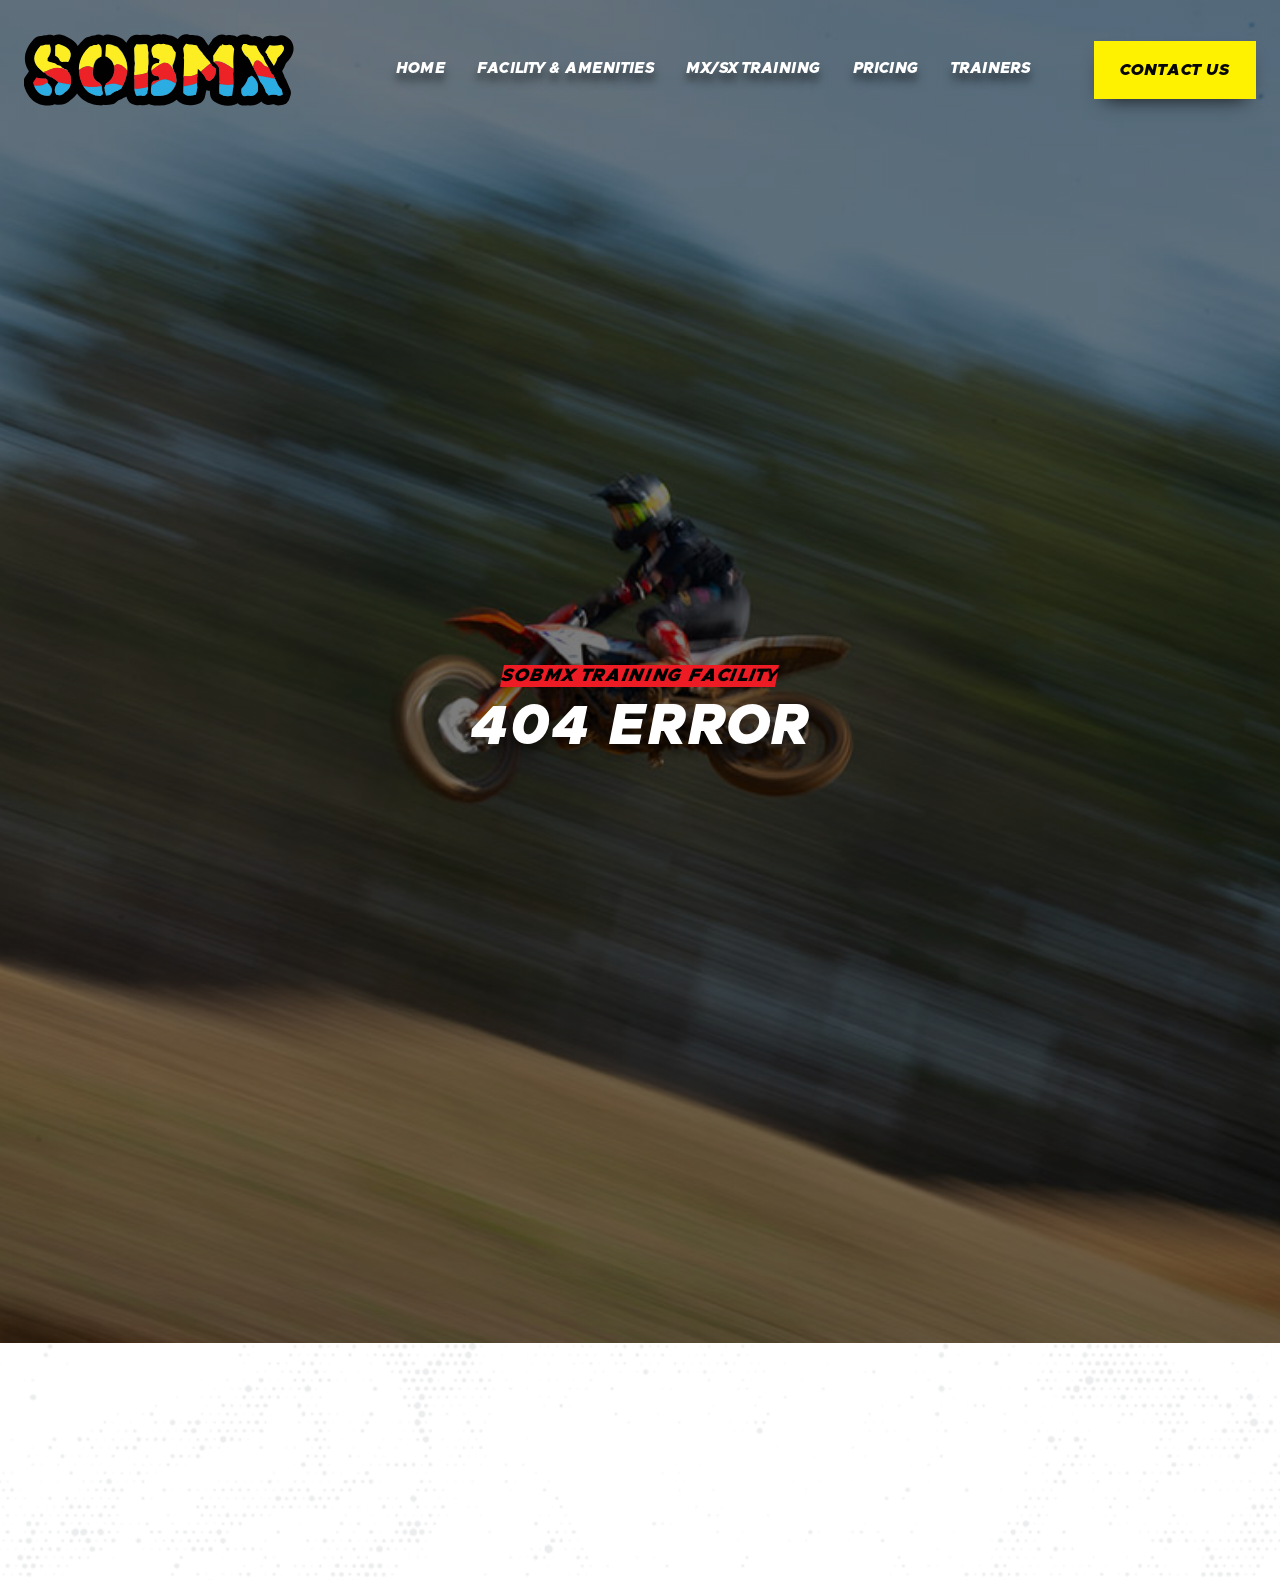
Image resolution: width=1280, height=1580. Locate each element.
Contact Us (1175, 70)
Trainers (991, 68)
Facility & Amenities (565, 68)
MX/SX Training (753, 68)
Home (421, 68)
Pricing (886, 68)
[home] (159, 70)
